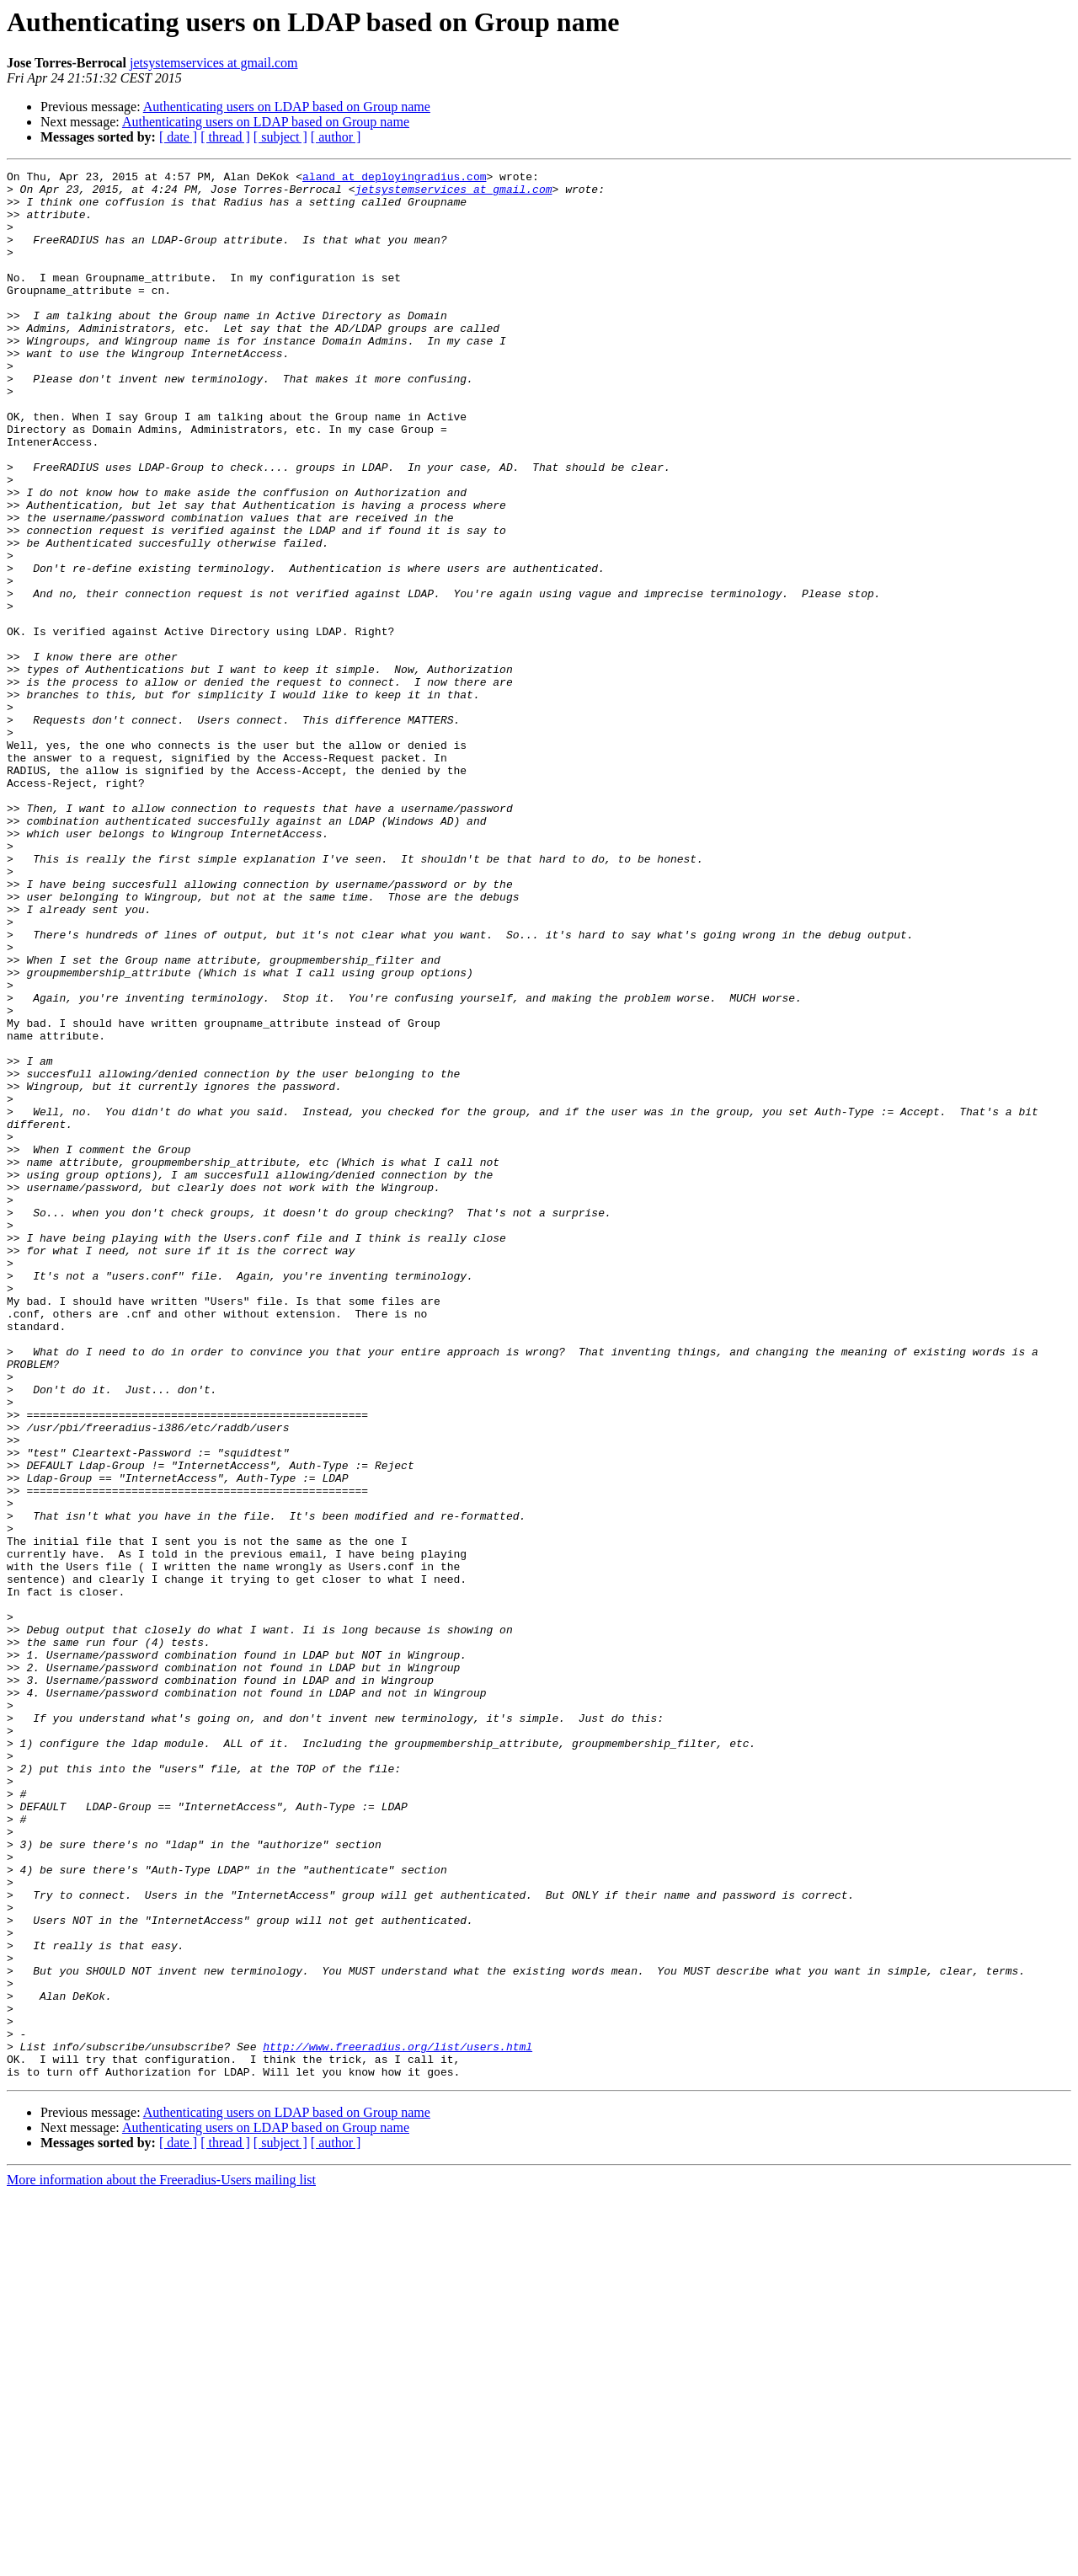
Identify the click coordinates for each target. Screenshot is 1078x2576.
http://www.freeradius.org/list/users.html (397, 2422)
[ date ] (178, 137)
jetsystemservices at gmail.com (214, 63)
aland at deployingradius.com (394, 178)
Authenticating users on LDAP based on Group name (286, 106)
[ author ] (336, 137)
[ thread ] (225, 137)
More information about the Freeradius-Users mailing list (161, 2561)
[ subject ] (280, 137)
